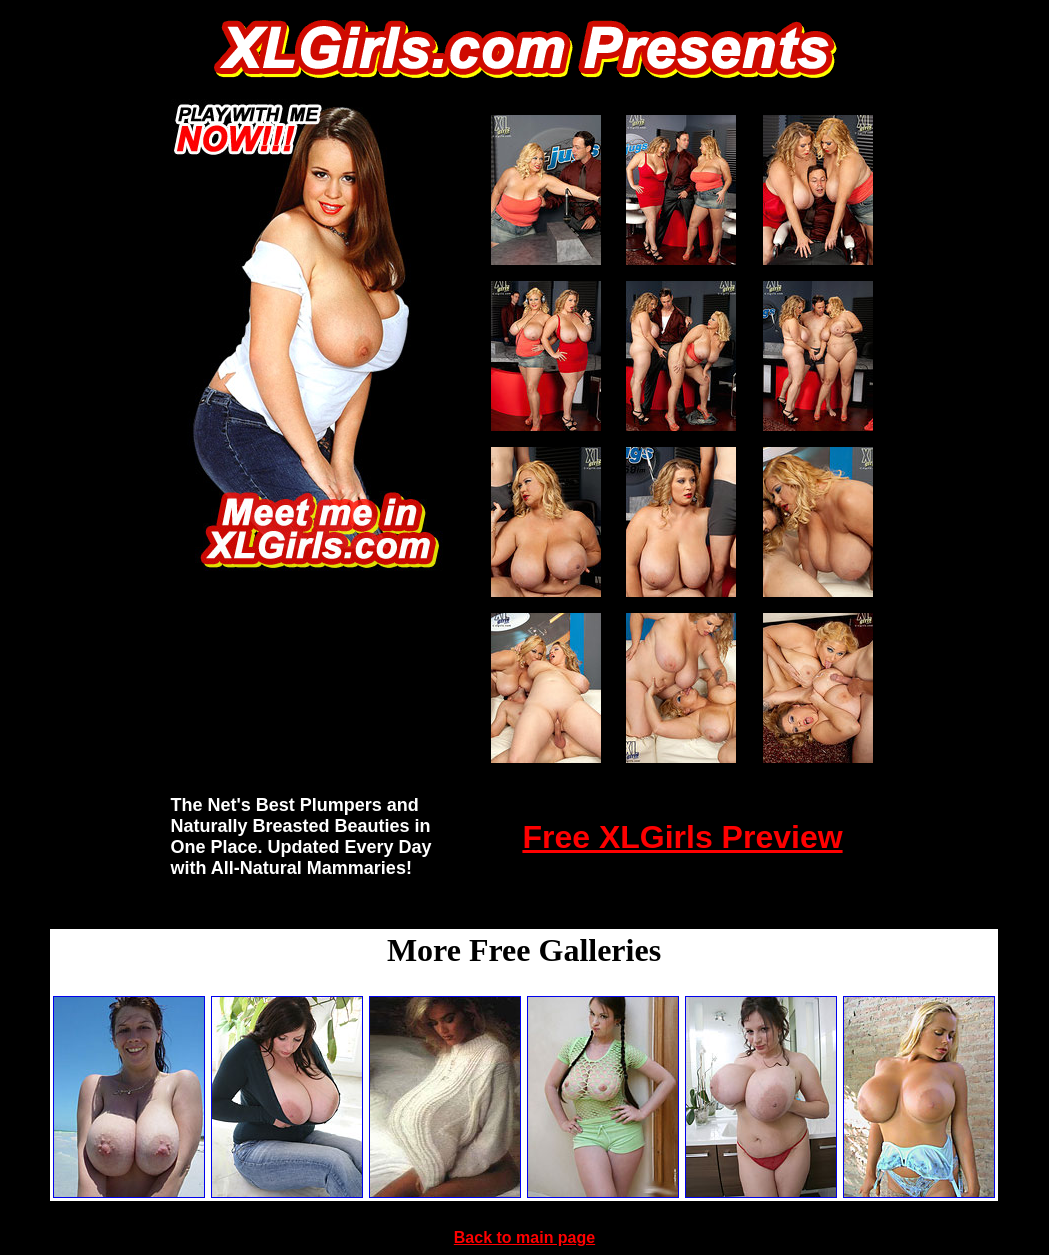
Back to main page (524, 1237)
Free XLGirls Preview (682, 837)
